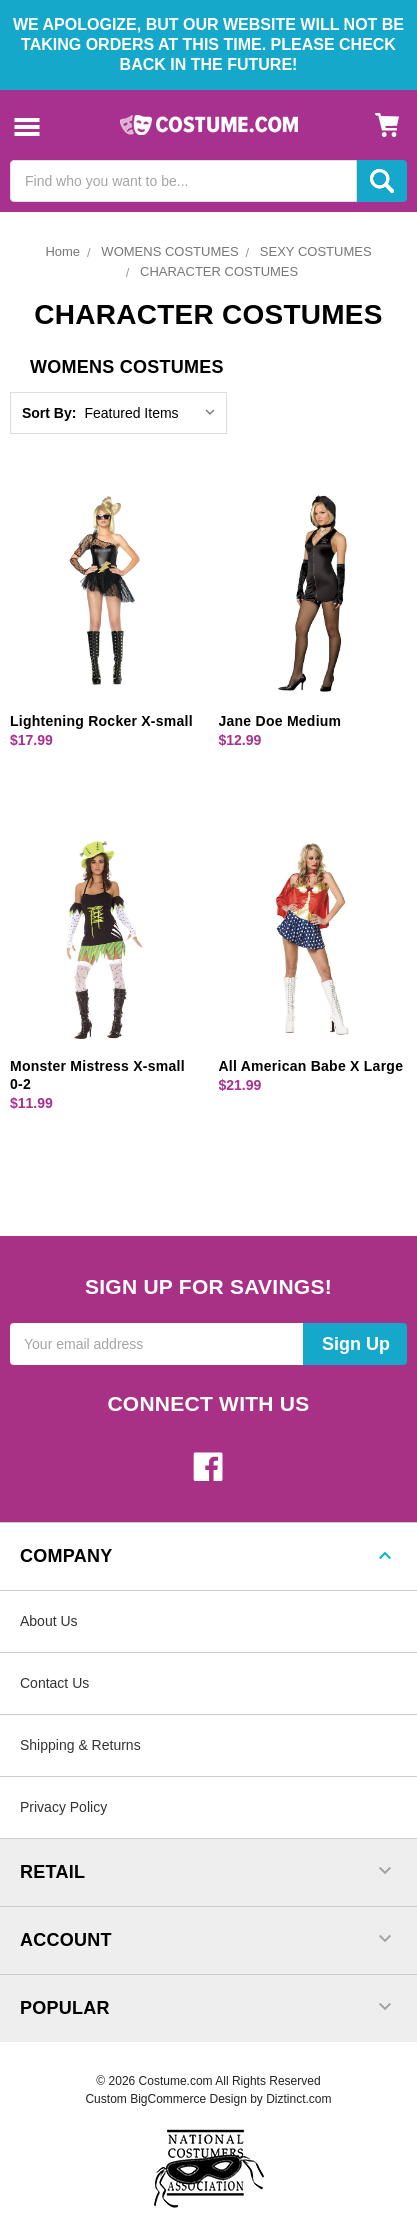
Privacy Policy (63, 1807)
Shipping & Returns (80, 1745)
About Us (49, 1621)
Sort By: (49, 413)
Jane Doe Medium (280, 721)
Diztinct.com (298, 2099)
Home (62, 251)
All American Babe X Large (311, 1066)
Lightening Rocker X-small (101, 721)
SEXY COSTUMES (316, 251)
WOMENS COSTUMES (169, 251)
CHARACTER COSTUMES (219, 271)
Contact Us (54, 1683)
